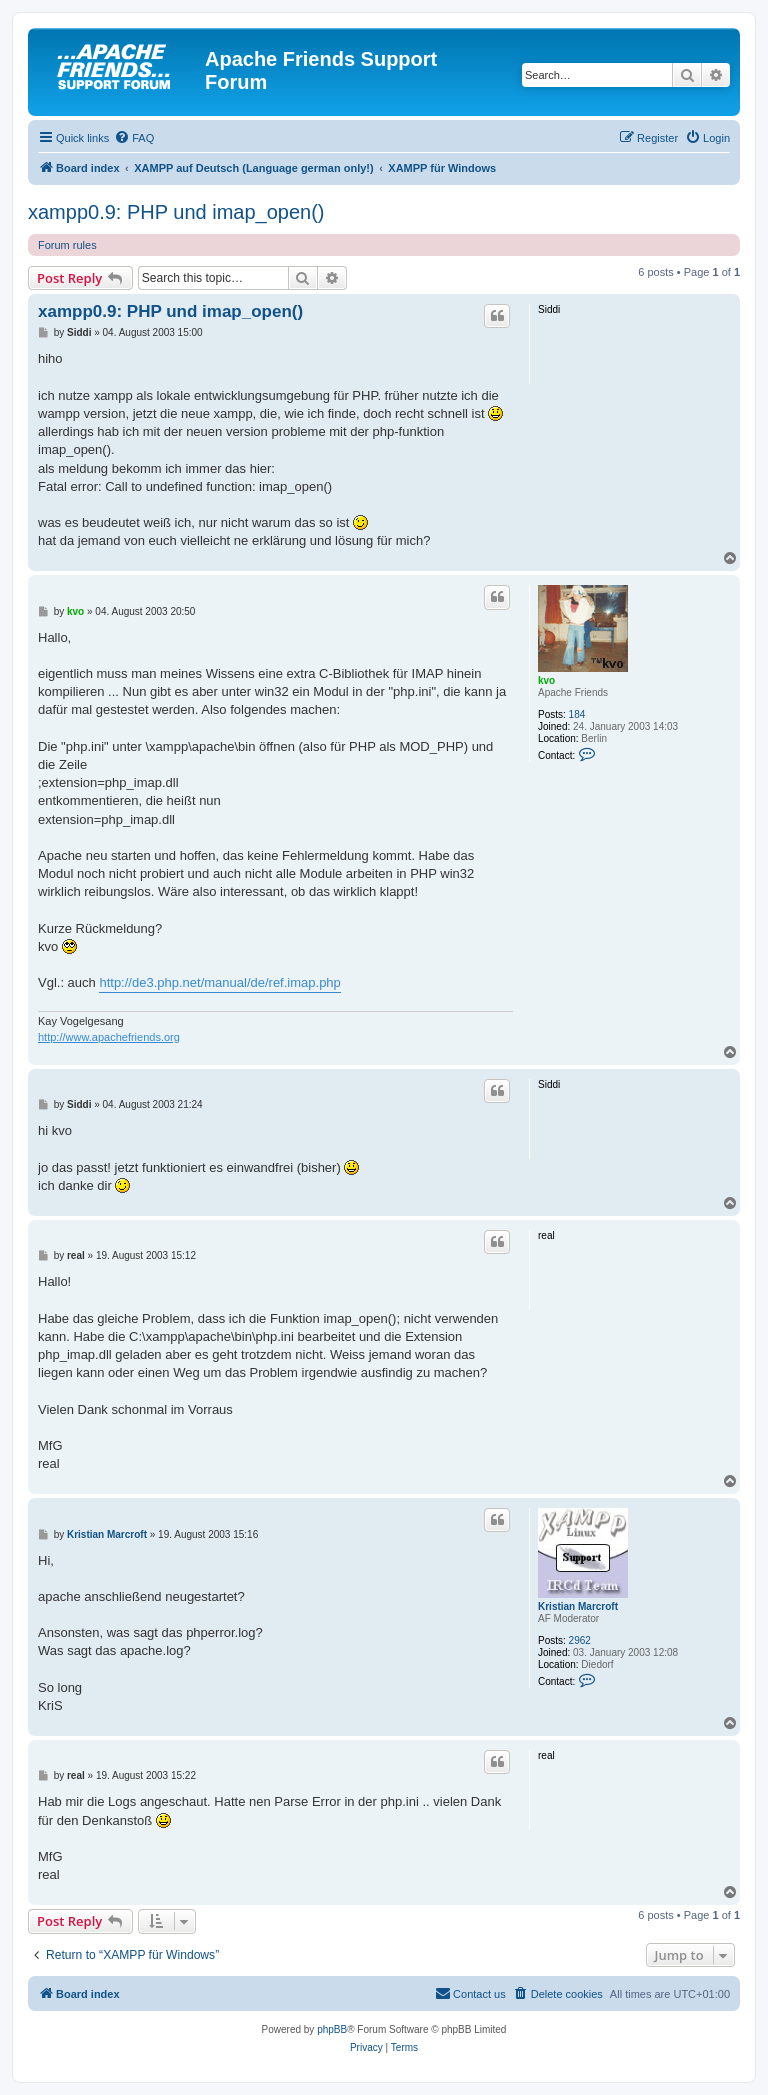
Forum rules (67, 245)
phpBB (332, 2029)
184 (577, 714)
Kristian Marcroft (578, 1606)
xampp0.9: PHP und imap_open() (176, 212)
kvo (546, 680)
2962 (580, 1640)
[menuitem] (134, 138)
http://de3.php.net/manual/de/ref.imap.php (219, 982)
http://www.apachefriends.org (109, 1037)
